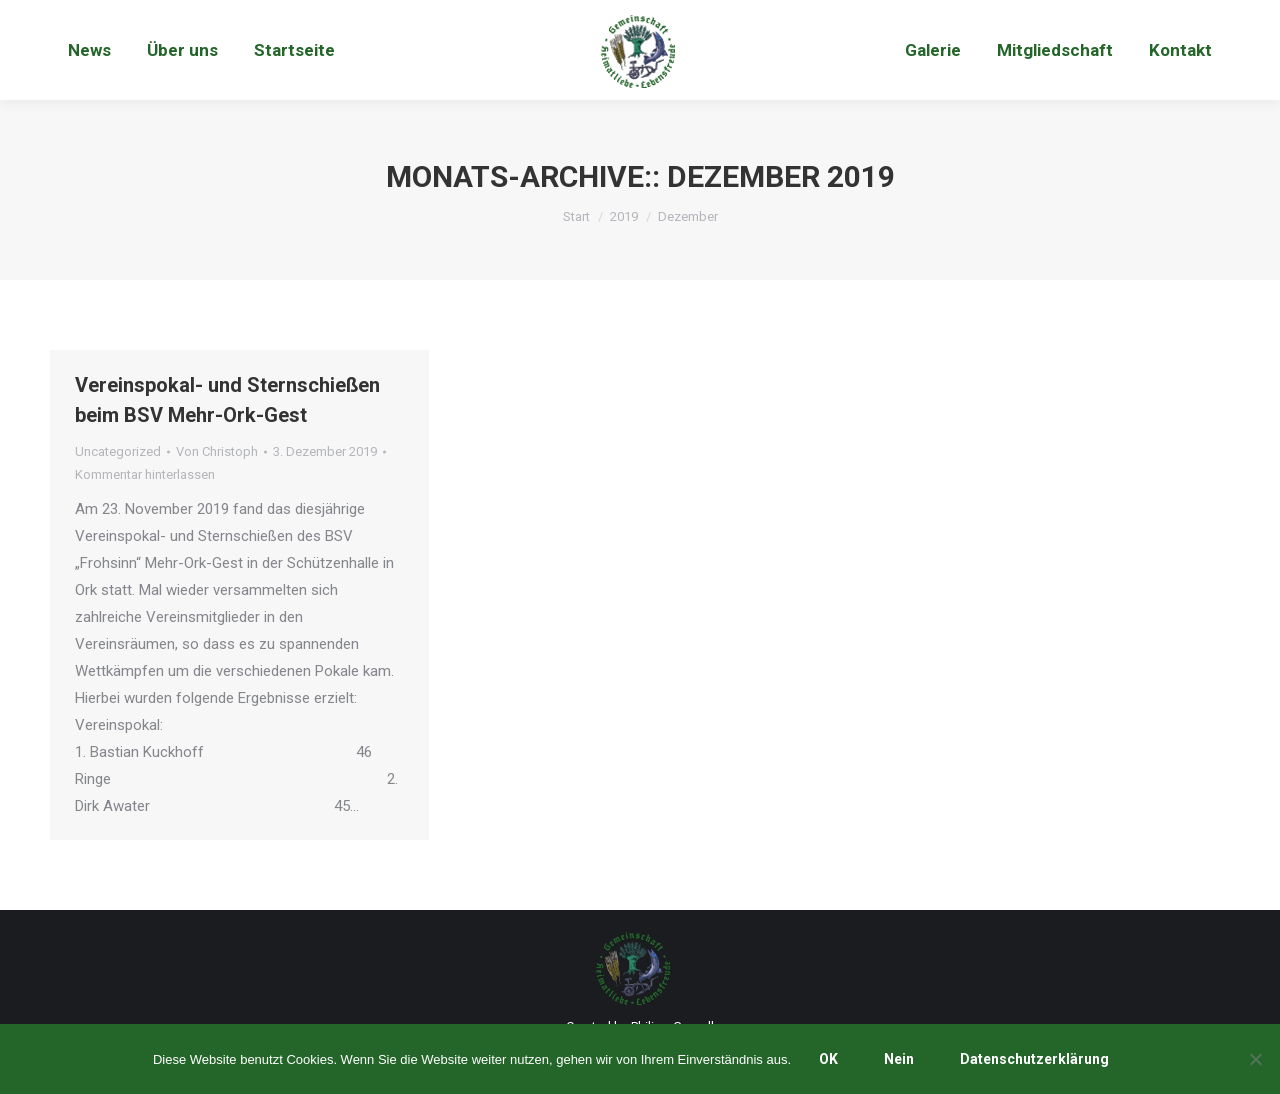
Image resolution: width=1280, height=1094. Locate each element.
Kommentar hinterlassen (145, 474)
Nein (899, 1059)
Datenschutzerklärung (1034, 1059)
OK (828, 1059)
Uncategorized (118, 451)
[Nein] (1255, 1059)
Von (217, 451)
